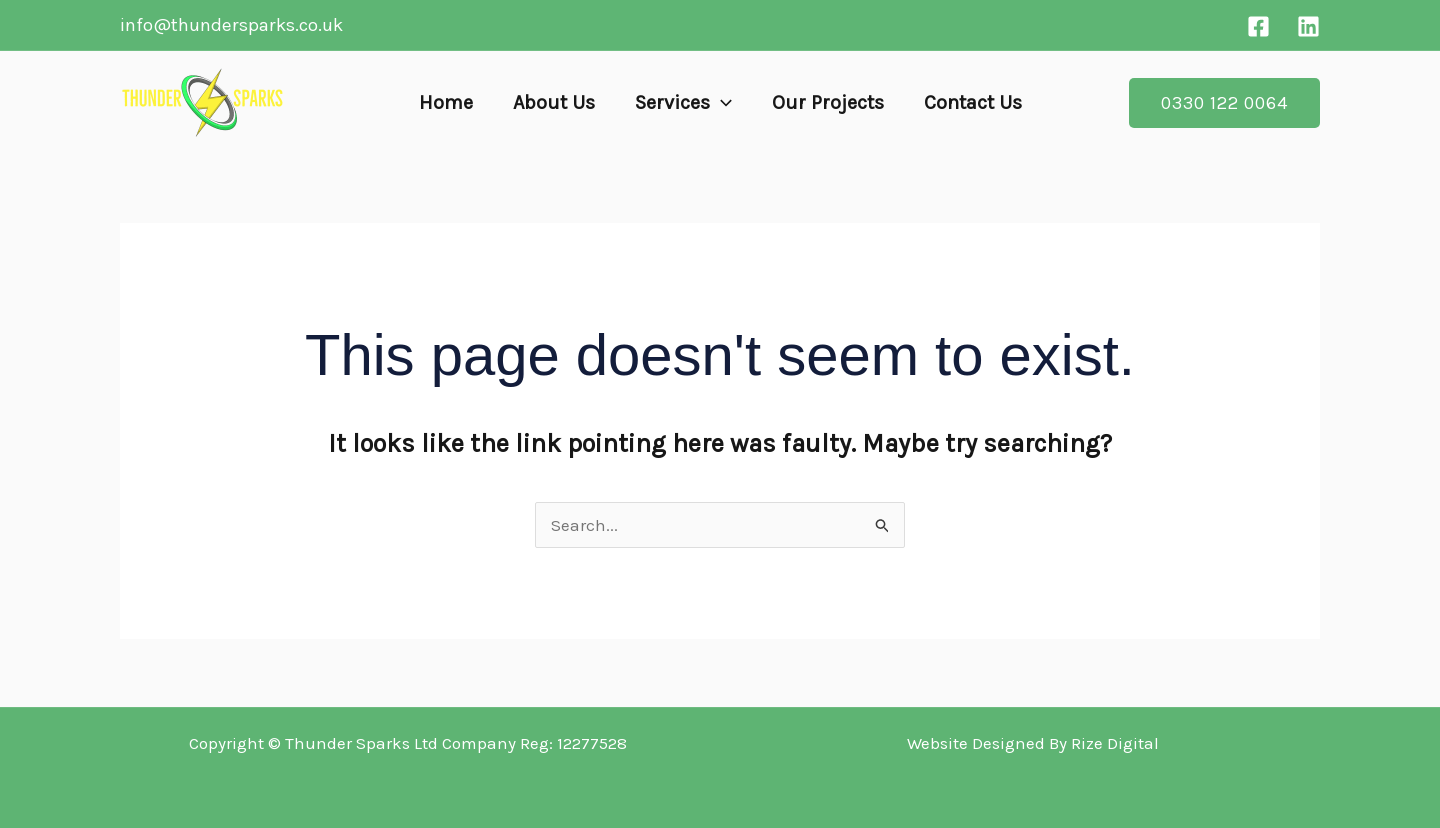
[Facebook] (1258, 26)
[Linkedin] (1308, 26)
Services (683, 103)
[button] (721, 103)
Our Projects (828, 102)
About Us (554, 102)
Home (446, 102)
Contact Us (973, 102)
